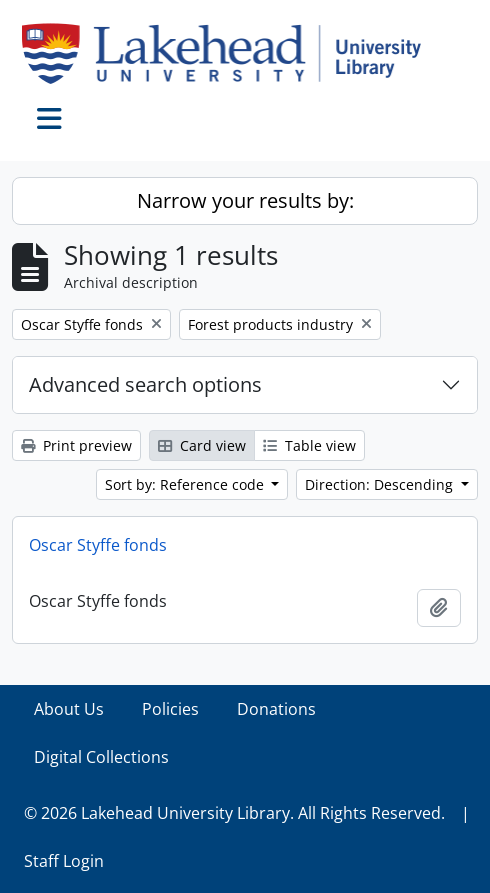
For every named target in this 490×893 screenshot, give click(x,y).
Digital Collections (101, 757)
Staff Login (64, 861)
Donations (276, 709)
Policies (170, 709)
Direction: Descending (381, 484)
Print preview (76, 445)
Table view (309, 445)
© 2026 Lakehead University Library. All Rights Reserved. (234, 813)
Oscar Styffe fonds (98, 545)
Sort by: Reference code (186, 484)
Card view (202, 445)
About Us (69, 709)
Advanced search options (145, 384)
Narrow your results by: (245, 200)
